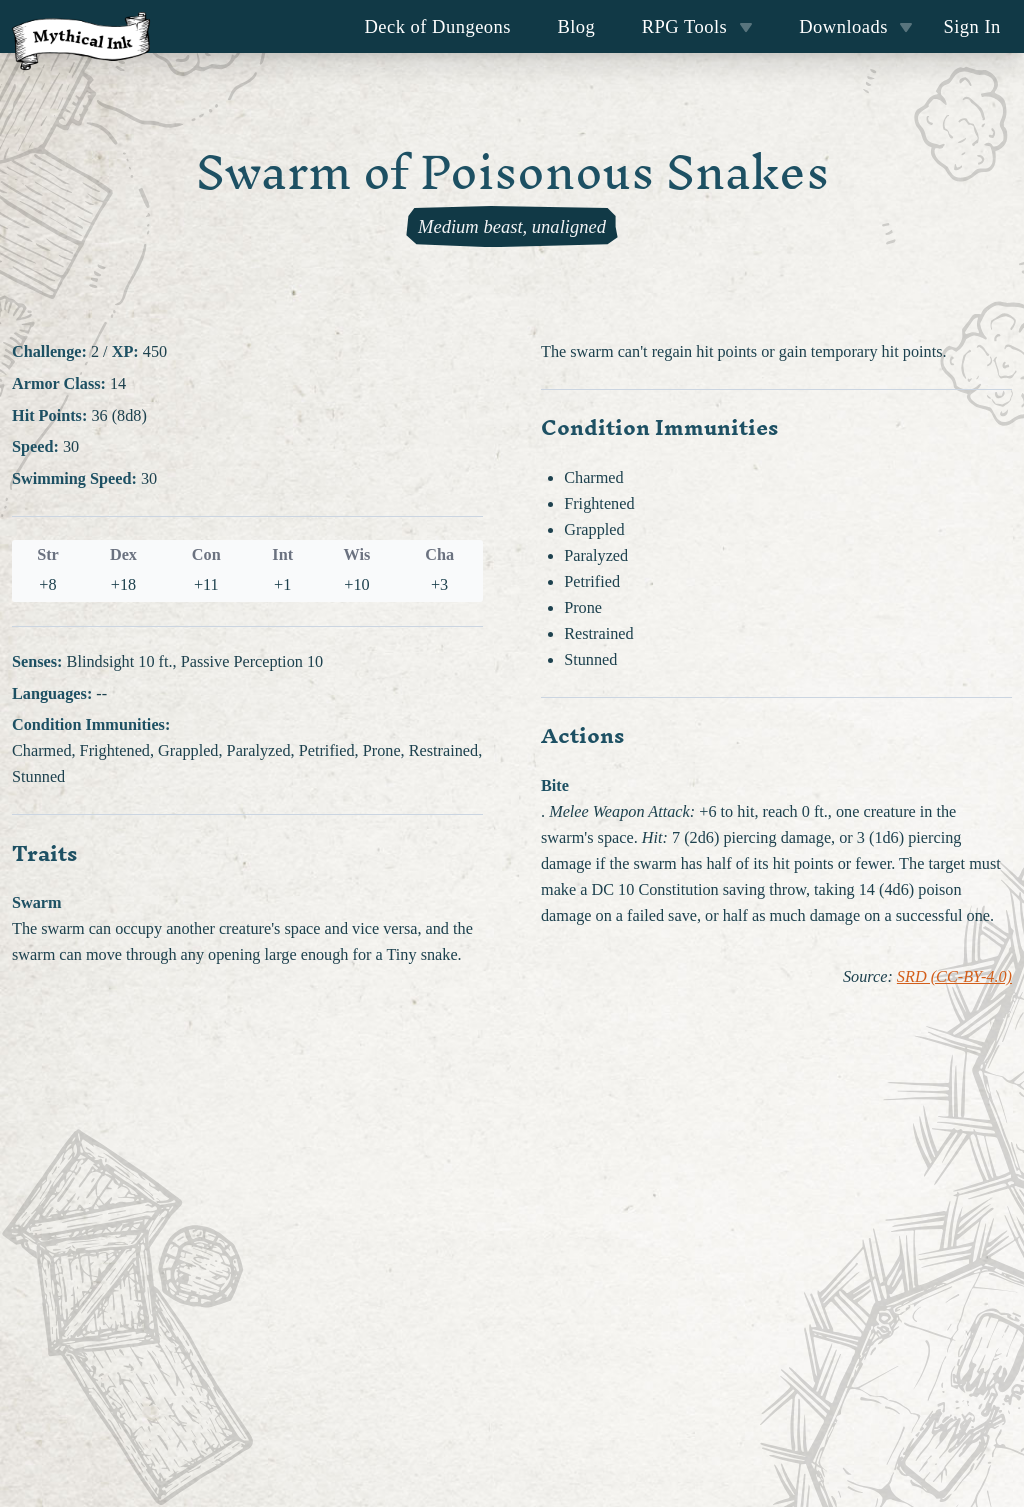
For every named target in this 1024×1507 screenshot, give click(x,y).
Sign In (971, 26)
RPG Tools (697, 26)
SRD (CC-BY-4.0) (954, 977)
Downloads (856, 26)
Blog (576, 26)
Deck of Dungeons (438, 26)
